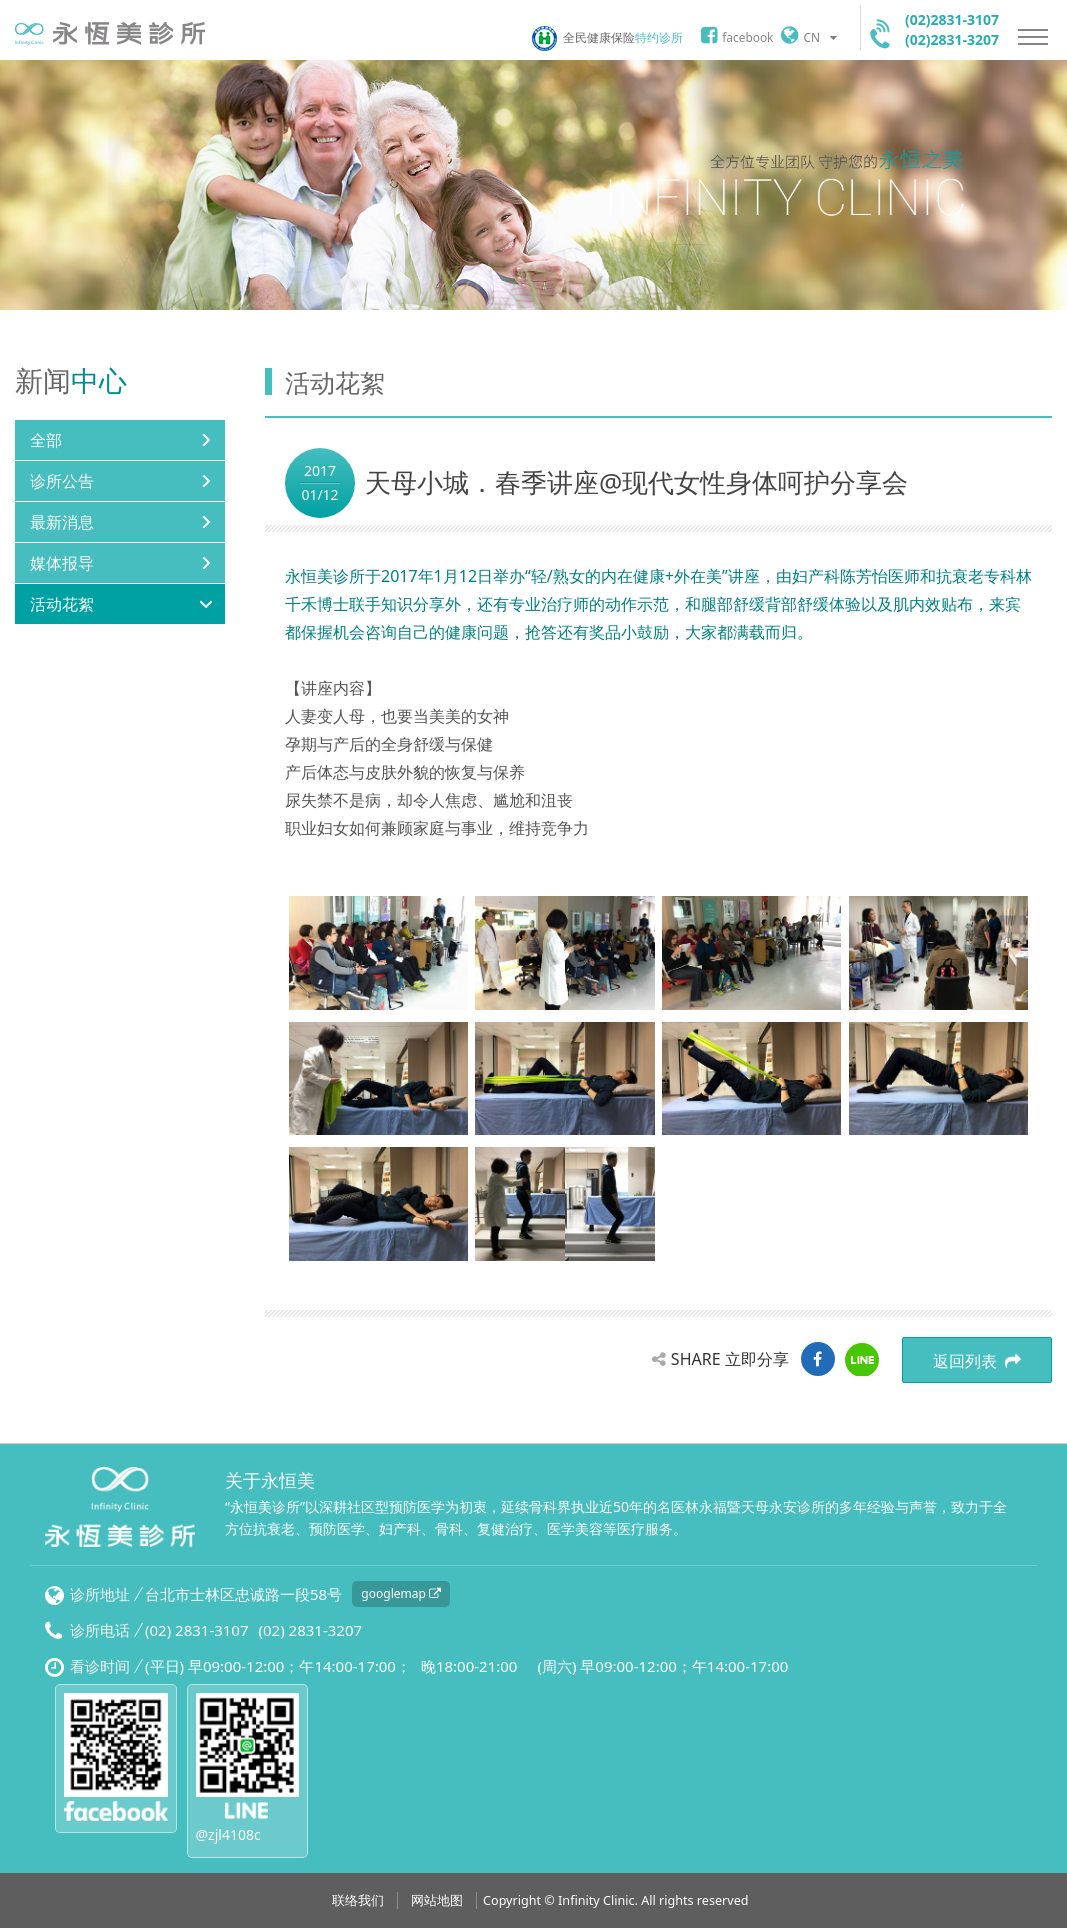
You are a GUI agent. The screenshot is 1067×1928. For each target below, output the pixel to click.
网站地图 (437, 1900)
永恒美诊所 (110, 33)
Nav (1033, 37)
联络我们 (358, 1900)
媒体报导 (62, 563)
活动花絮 (62, 604)
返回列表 (977, 1361)
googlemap (401, 1593)
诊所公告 (62, 481)
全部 (46, 440)
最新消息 (62, 522)
